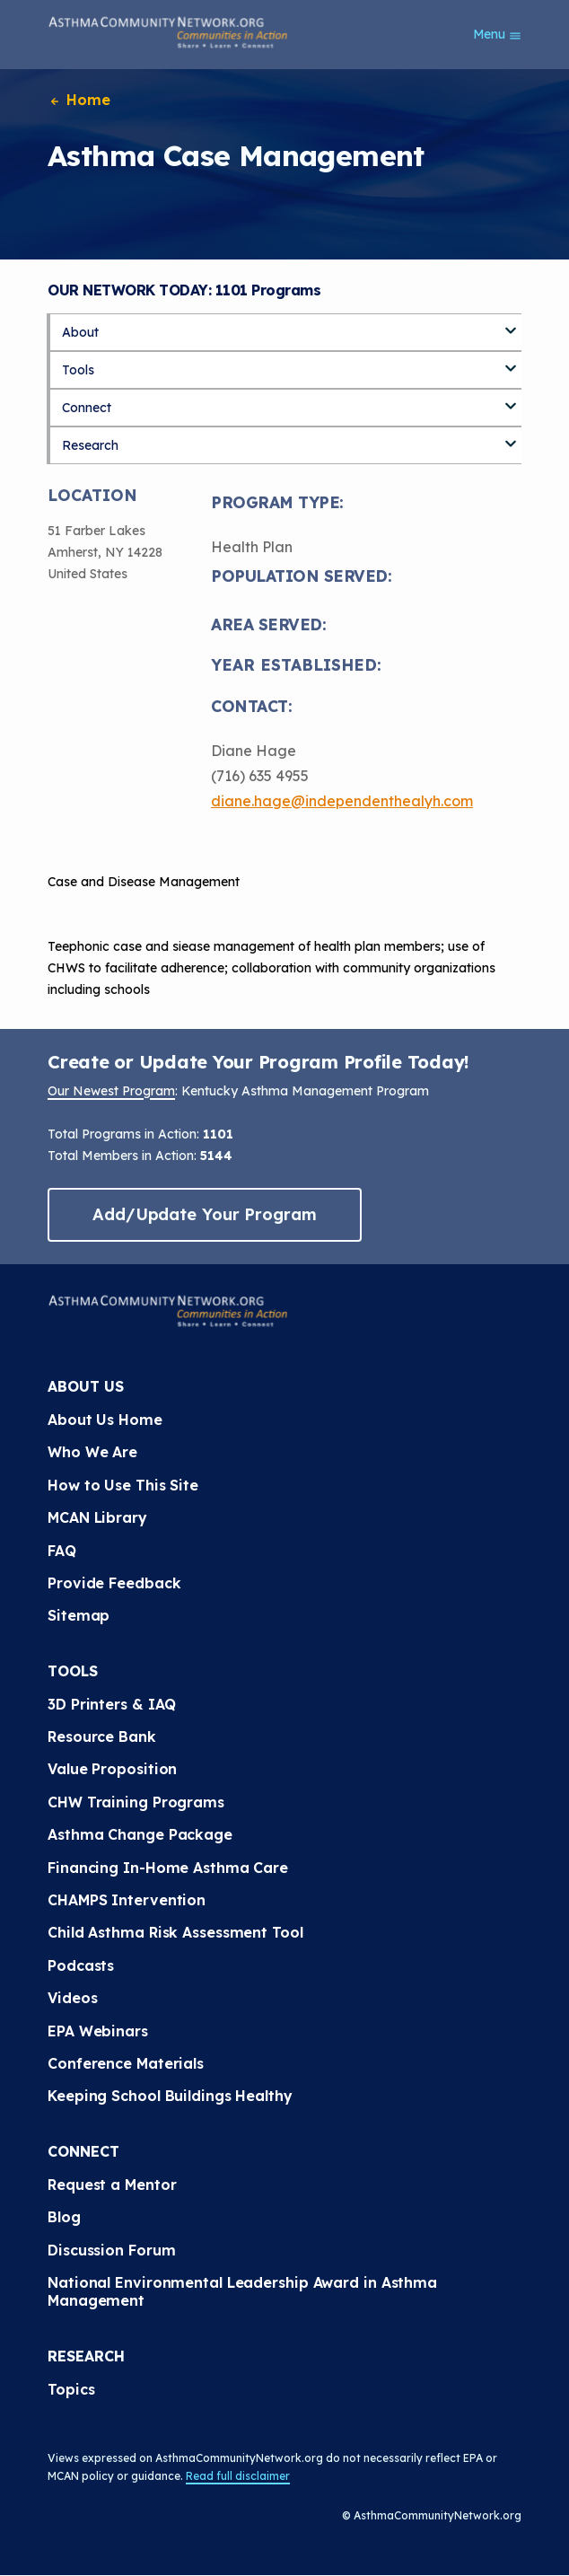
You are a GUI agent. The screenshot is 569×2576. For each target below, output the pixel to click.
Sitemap (78, 1615)
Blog (64, 2217)
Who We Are (92, 1452)
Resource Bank (102, 1736)
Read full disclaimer (238, 2476)
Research (90, 445)
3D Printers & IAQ (112, 1704)
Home (79, 100)
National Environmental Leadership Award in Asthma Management (242, 2291)
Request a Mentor (112, 2185)
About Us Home (105, 1420)
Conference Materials (126, 2063)
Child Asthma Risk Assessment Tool (175, 1932)
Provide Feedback (114, 1583)
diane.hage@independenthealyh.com (342, 801)
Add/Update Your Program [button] (204, 1214)
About (80, 332)
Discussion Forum (111, 2250)
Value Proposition (112, 1769)
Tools (78, 370)
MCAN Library (97, 1517)
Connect (86, 408)
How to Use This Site (123, 1485)
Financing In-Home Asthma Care (168, 1868)
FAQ (62, 1551)
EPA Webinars (98, 2031)
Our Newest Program (111, 1091)
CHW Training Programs (136, 1802)
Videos (72, 1998)
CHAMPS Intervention (127, 1900)
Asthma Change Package (140, 1834)
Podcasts (81, 1965)
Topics (71, 2389)
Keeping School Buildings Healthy (170, 2096)
